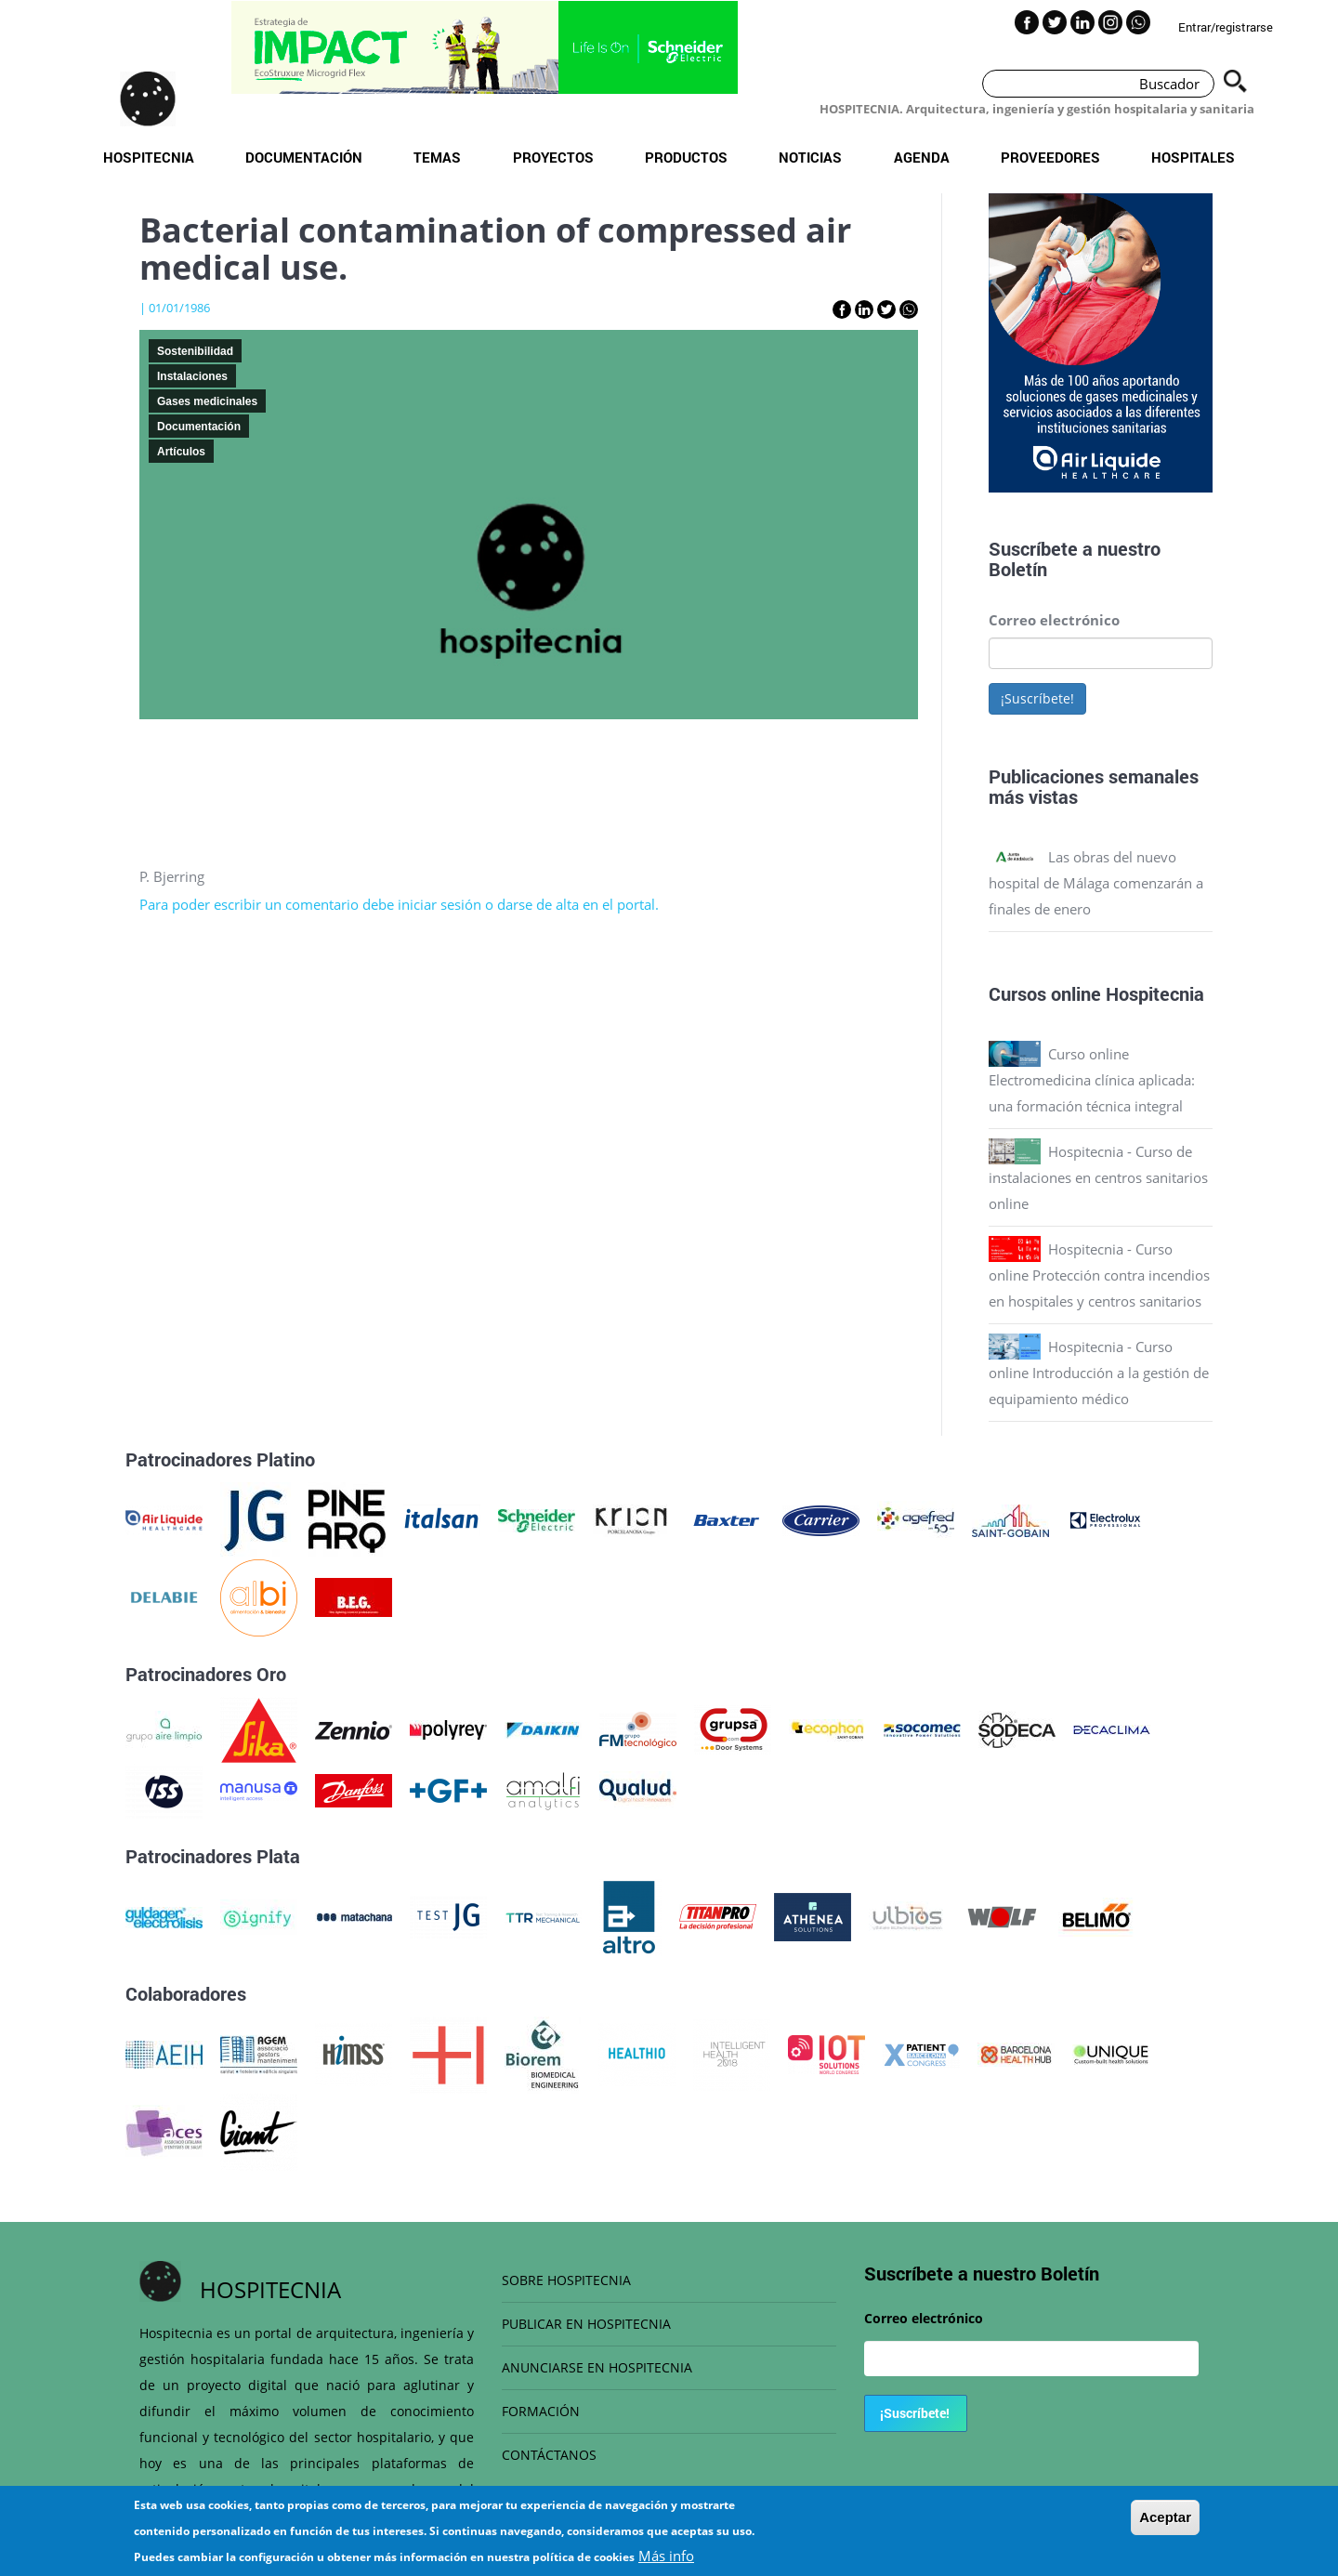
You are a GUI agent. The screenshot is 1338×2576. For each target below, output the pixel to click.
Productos (686, 157)
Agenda (922, 157)
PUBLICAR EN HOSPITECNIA (586, 2324)
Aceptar (1165, 2526)
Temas (437, 157)
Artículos (181, 451)
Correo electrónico (1054, 620)
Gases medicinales (207, 401)
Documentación (303, 157)
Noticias (810, 157)
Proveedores (1050, 157)
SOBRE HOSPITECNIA (566, 2280)
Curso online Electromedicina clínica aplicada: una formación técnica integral (1092, 1080)
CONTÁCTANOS (549, 2455)
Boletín (1018, 569)
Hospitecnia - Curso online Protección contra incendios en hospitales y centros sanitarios (1099, 1275)
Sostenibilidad (195, 351)
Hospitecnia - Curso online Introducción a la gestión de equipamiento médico (1099, 1372)
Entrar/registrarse (1225, 27)
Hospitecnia (148, 157)
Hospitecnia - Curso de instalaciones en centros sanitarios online (1098, 1177)
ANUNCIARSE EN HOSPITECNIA (597, 2367)
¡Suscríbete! (1037, 698)
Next (1226, 346)
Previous (974, 346)
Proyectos (553, 157)
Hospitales (1193, 157)
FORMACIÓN (541, 2411)
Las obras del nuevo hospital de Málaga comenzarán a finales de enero (1096, 883)
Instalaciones (192, 376)
